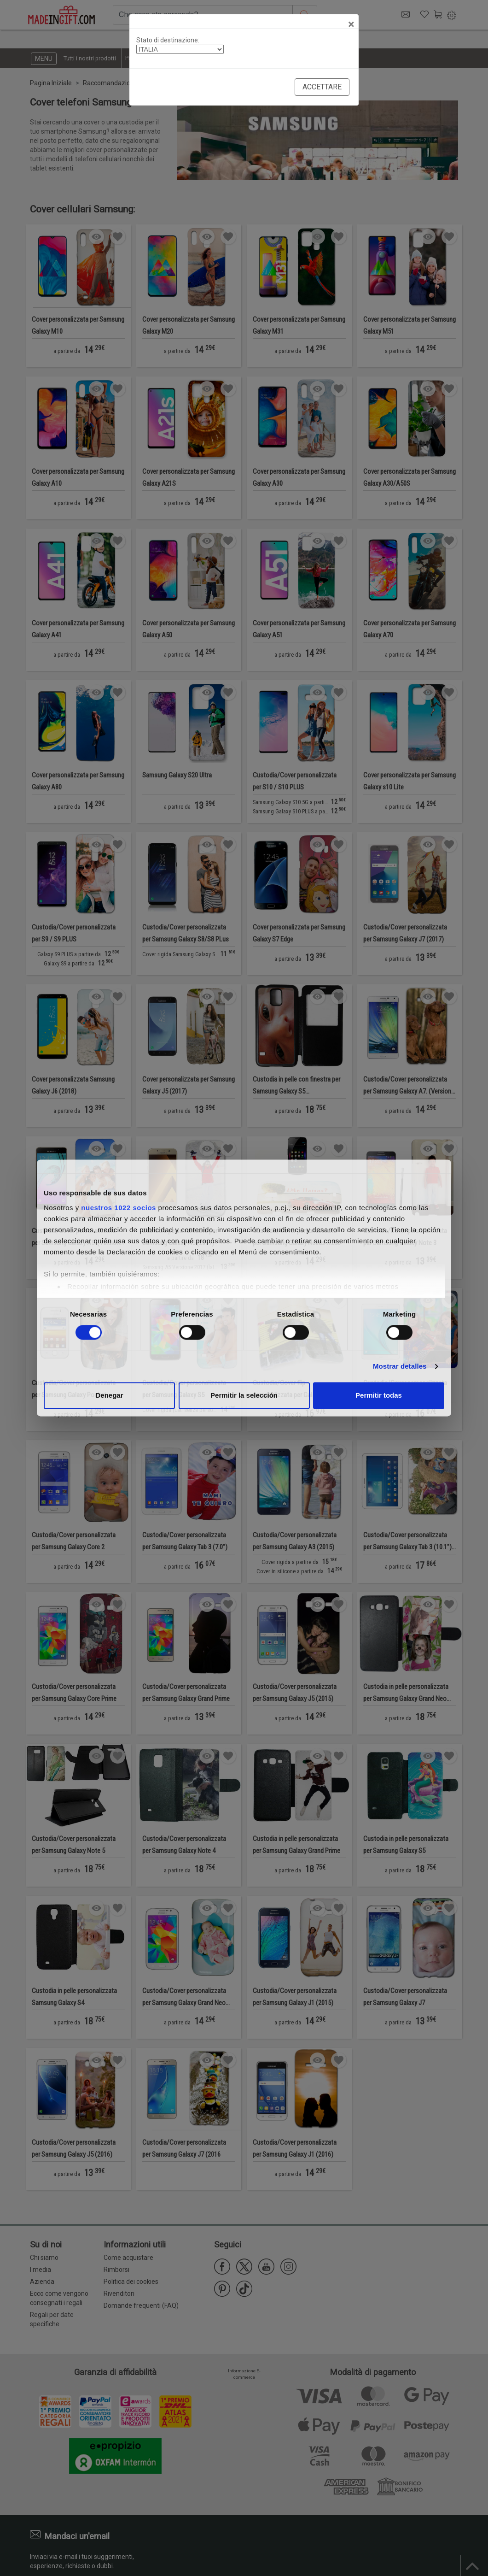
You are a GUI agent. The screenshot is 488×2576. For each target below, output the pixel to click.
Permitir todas (378, 1396)
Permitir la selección (244, 1396)
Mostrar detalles (400, 1366)
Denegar (109, 1396)
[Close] (351, 24)
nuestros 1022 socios (118, 1208)
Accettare (322, 86)
